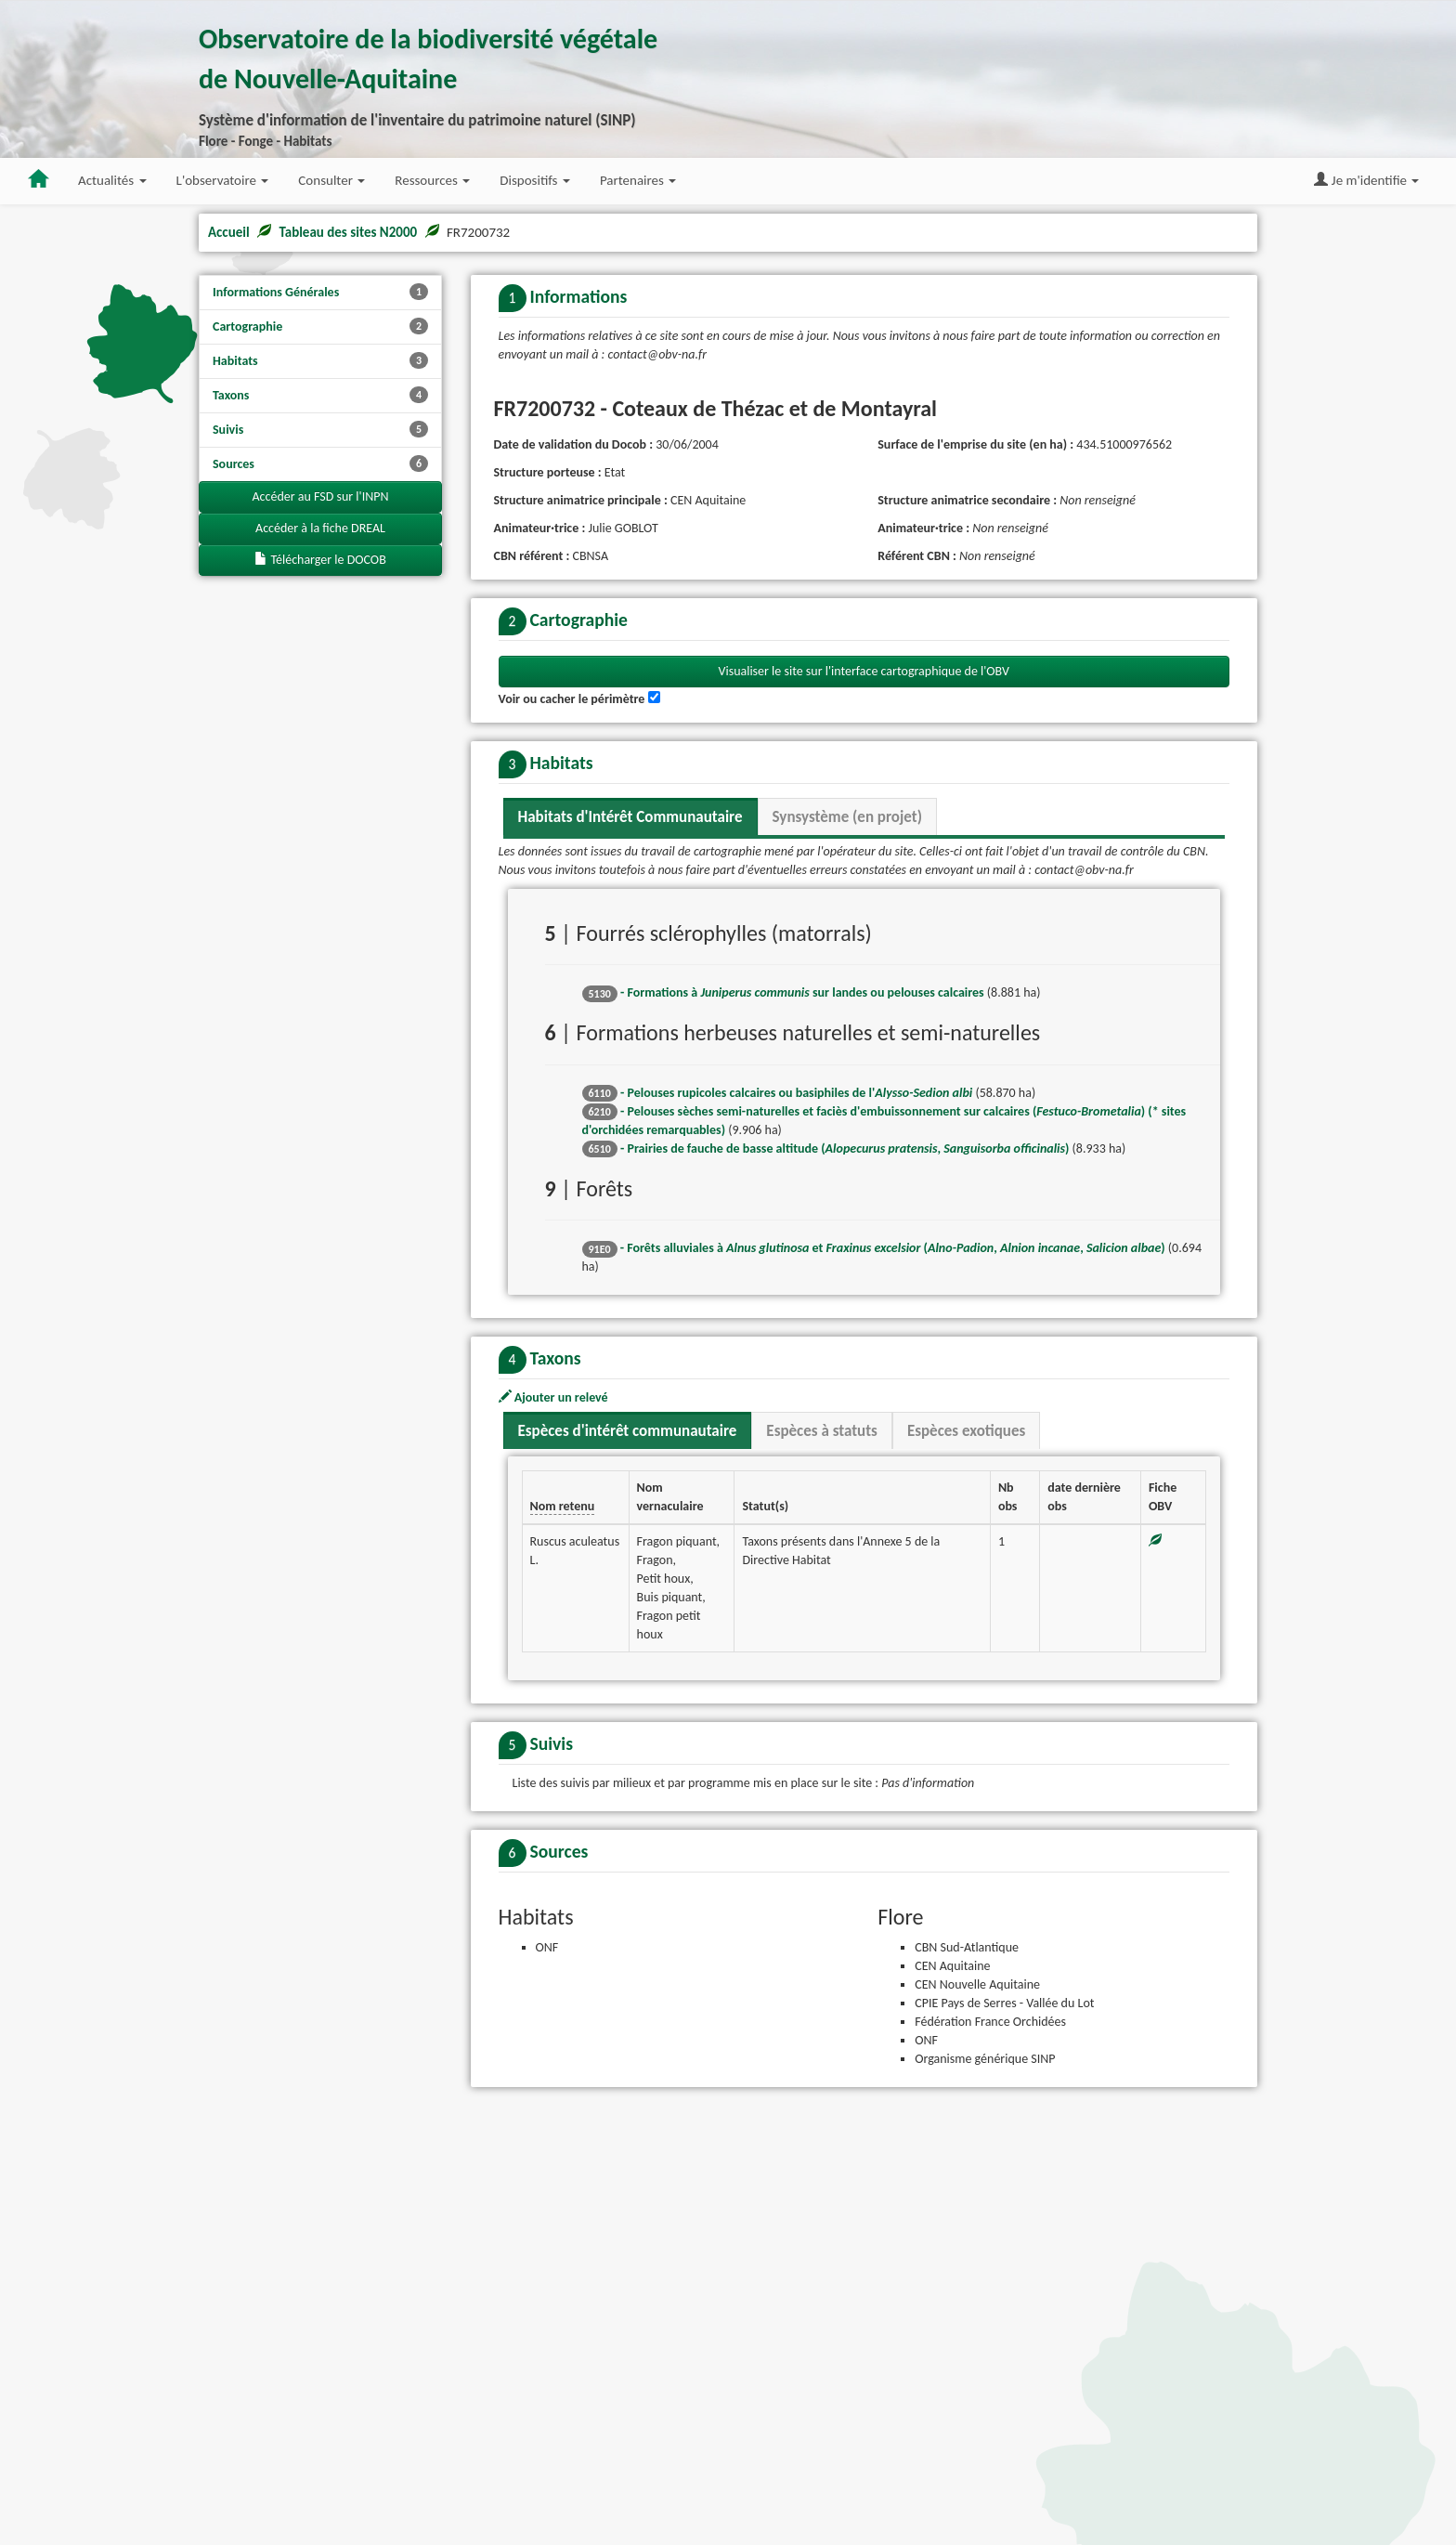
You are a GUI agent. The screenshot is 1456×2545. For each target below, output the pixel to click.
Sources (320, 463)
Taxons (320, 394)
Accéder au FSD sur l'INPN (321, 496)
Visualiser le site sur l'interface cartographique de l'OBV (864, 1036)
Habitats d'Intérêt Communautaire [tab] (630, 1182)
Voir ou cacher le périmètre (572, 1064)
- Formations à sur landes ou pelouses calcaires (783, 1357)
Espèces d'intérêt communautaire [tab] (627, 1796)
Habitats (320, 360)
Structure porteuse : (548, 472)
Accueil (229, 232)
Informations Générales (320, 291)
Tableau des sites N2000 (348, 232)
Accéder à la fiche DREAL (320, 528)
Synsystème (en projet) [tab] (847, 1182)
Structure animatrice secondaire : (967, 500)
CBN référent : (532, 556)
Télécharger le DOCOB (320, 560)
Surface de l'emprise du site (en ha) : (975, 444)
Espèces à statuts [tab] (822, 1796)
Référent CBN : (917, 556)
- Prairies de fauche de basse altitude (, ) (826, 1512)
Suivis (320, 429)
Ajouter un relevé (553, 1762)
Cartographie (320, 326)
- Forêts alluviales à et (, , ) (873, 1613)
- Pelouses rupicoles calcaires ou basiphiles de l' (777, 1457)
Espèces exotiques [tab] (966, 1796)
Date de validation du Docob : (574, 444)
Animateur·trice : (540, 528)
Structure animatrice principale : (581, 500)
